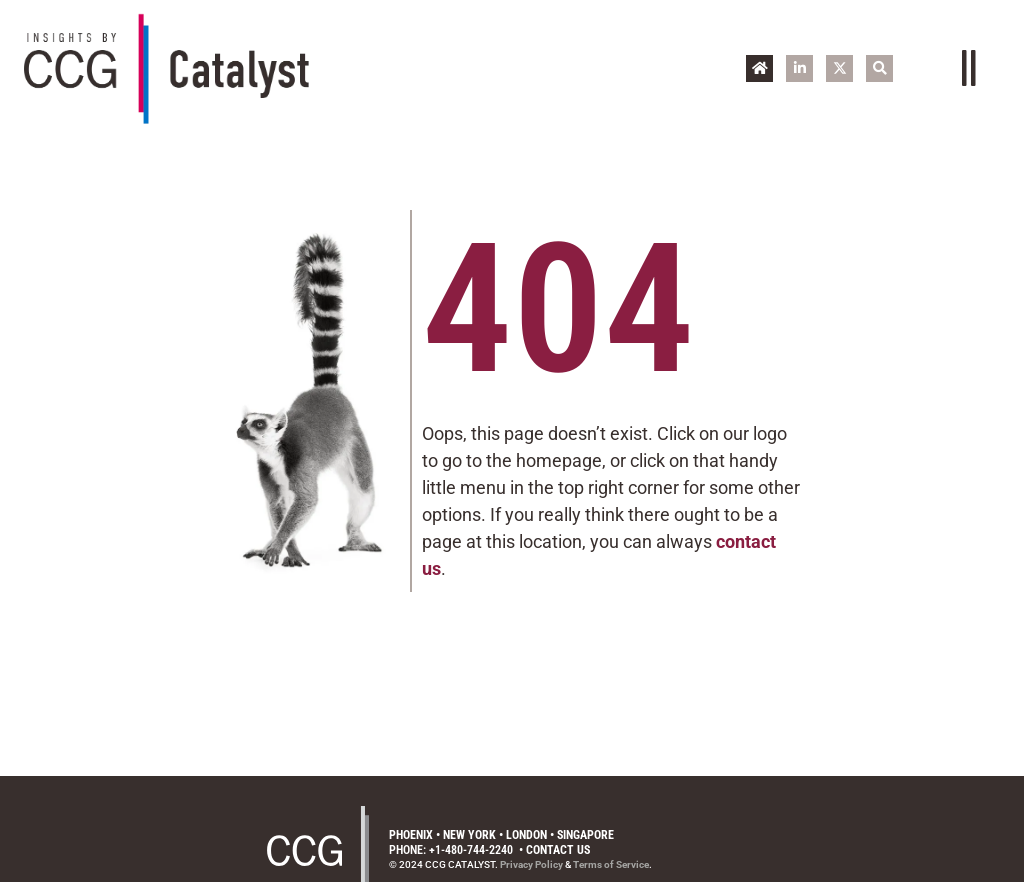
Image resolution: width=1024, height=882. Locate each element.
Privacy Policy (531, 864)
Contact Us (558, 850)
